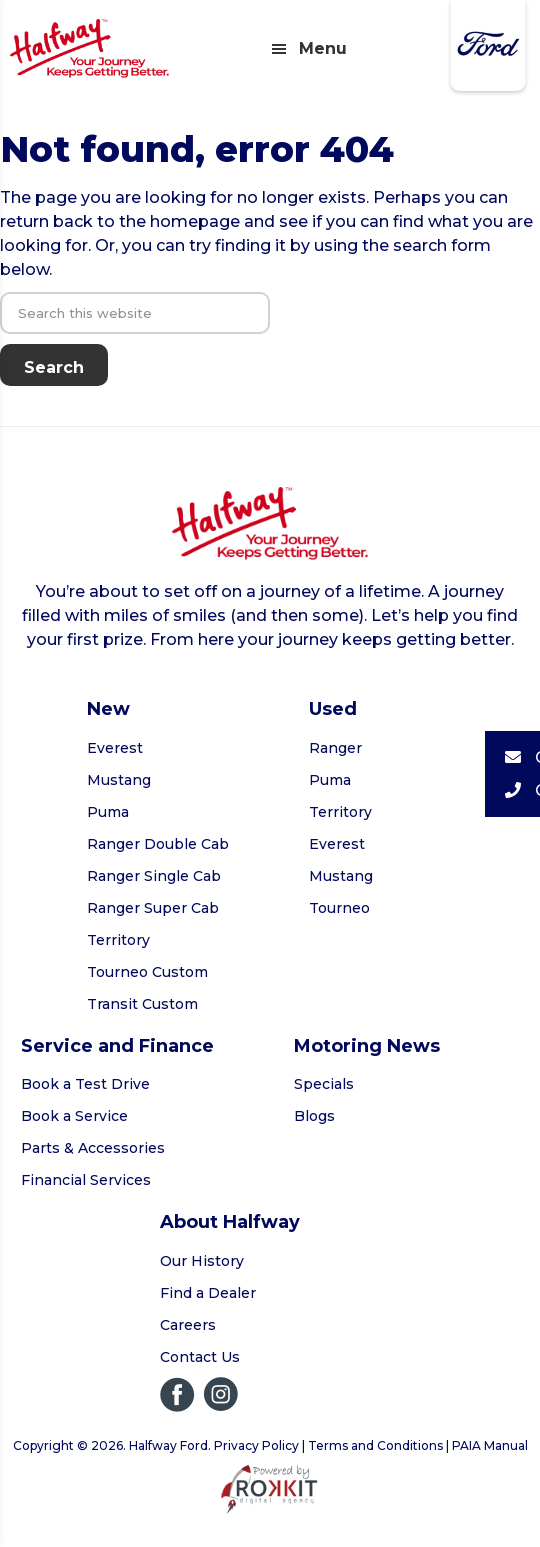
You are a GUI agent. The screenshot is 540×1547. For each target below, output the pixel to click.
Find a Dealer (208, 1293)
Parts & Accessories (93, 1148)
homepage (195, 221)
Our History (202, 1261)
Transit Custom (142, 1004)
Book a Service (74, 1116)
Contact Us (200, 1357)
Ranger (335, 748)
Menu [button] (323, 48)
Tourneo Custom (147, 972)
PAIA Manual (490, 1445)
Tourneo (339, 908)
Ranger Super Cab (153, 908)
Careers (188, 1325)
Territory (118, 940)
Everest (115, 748)
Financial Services (86, 1180)
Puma (108, 812)
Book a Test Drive (85, 1084)
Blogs (314, 1116)
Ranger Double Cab (158, 844)
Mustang (119, 780)
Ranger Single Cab (154, 876)
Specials (324, 1084)
